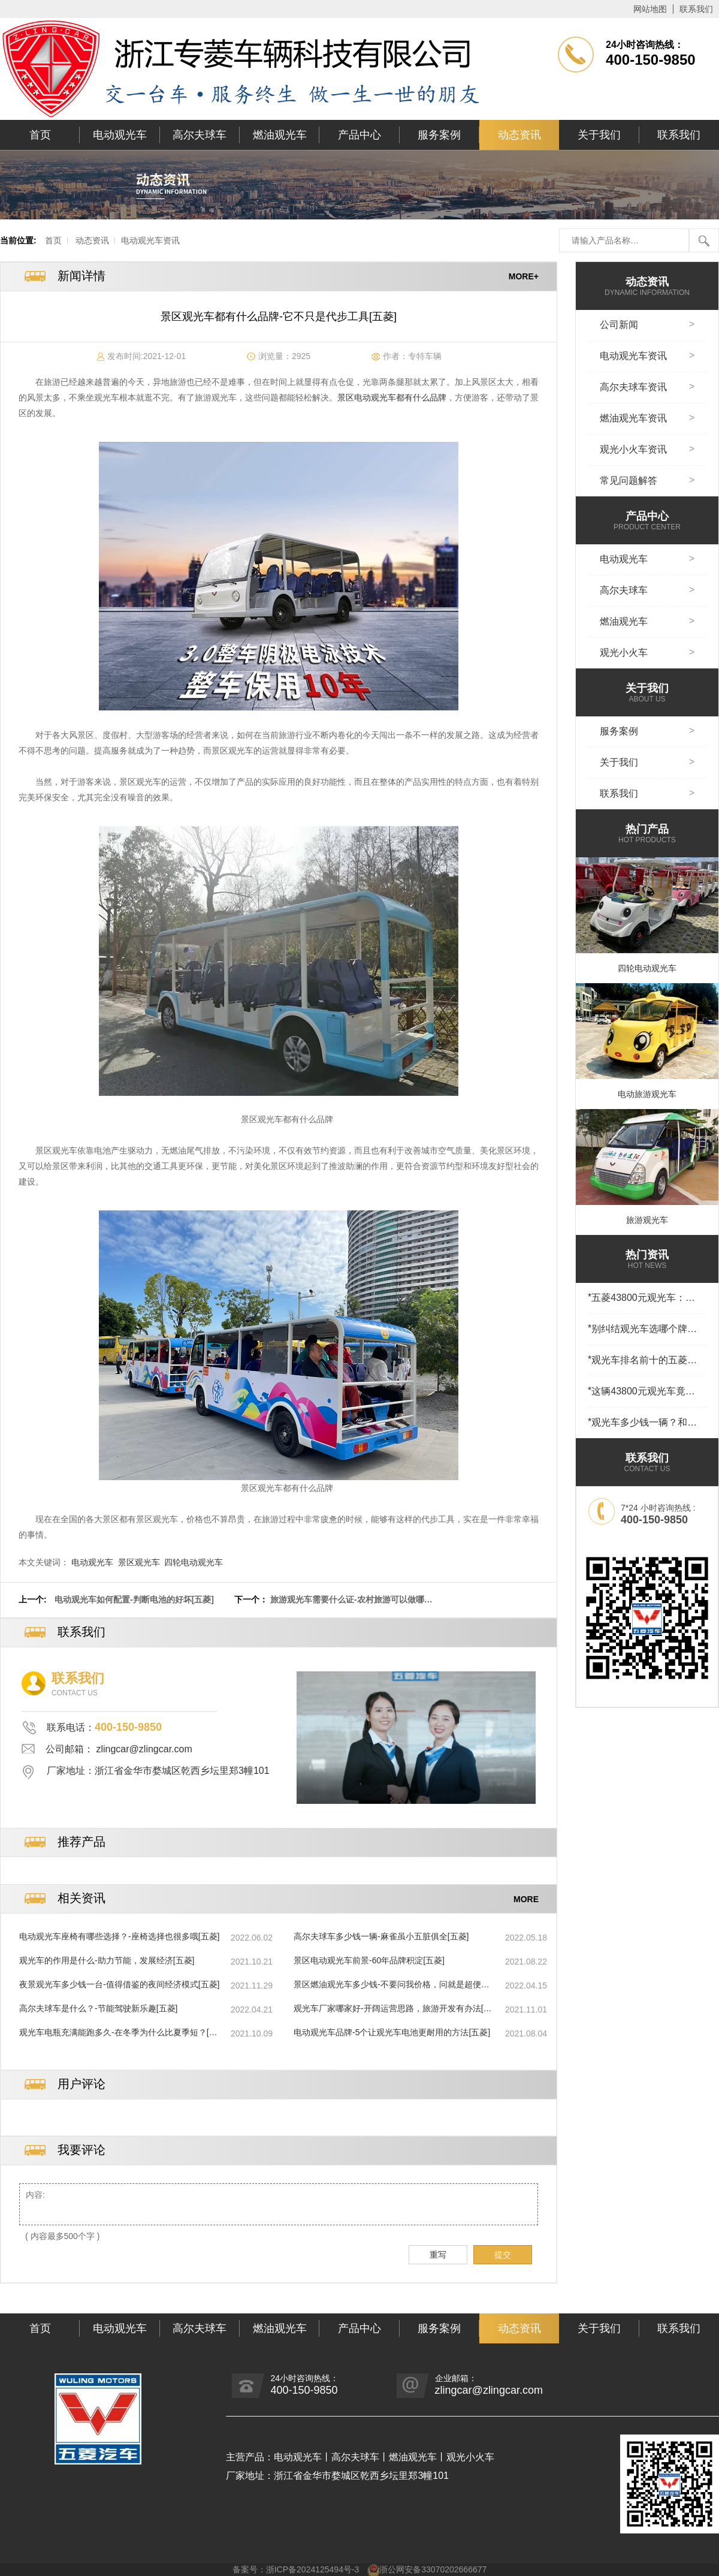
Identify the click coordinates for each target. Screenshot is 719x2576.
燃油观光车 (280, 135)
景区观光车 (139, 1562)
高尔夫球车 (199, 135)
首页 (40, 135)
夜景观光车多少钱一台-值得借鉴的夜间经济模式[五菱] (119, 1984)
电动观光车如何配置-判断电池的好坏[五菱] (134, 1599)
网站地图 (650, 9)
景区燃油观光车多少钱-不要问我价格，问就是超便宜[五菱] (392, 1985)
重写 (438, 2254)
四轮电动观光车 (193, 1562)
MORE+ (524, 276)
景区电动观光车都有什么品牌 (391, 397)
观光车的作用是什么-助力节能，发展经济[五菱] (106, 1960)
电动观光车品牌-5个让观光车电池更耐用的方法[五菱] (392, 2032)
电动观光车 (120, 135)
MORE (526, 1898)
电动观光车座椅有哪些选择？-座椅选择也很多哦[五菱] (119, 1936)
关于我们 (599, 135)
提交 (502, 2254)
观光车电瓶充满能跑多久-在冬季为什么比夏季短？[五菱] (118, 2032)
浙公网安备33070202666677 (433, 2569)
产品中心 (359, 135)
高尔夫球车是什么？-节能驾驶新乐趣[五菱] (98, 2008)
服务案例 (439, 135)
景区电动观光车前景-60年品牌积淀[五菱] (369, 1960)
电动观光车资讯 (150, 240)
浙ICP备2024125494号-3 (313, 2569)
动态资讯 (519, 135)
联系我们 (696, 9)
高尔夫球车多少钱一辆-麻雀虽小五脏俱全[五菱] (381, 1936)
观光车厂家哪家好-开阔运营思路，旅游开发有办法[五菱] (393, 2008)
